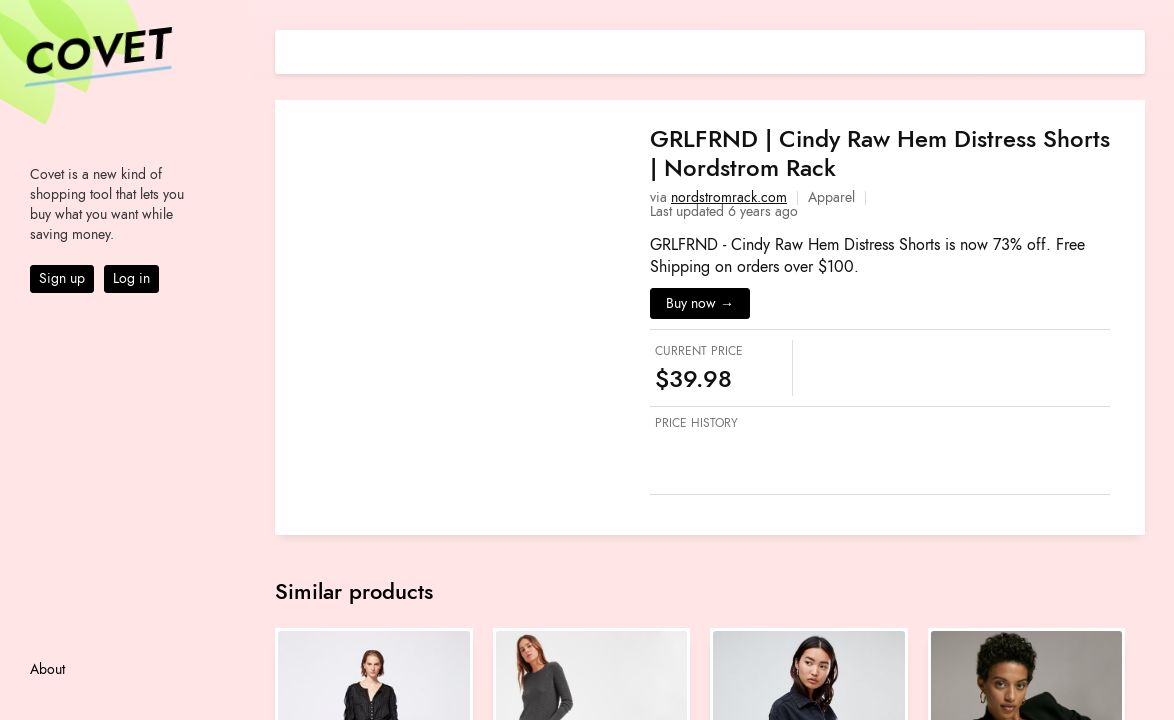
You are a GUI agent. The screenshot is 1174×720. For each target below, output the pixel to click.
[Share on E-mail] (1130, 49)
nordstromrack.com (729, 197)
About (47, 669)
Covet (96, 54)
